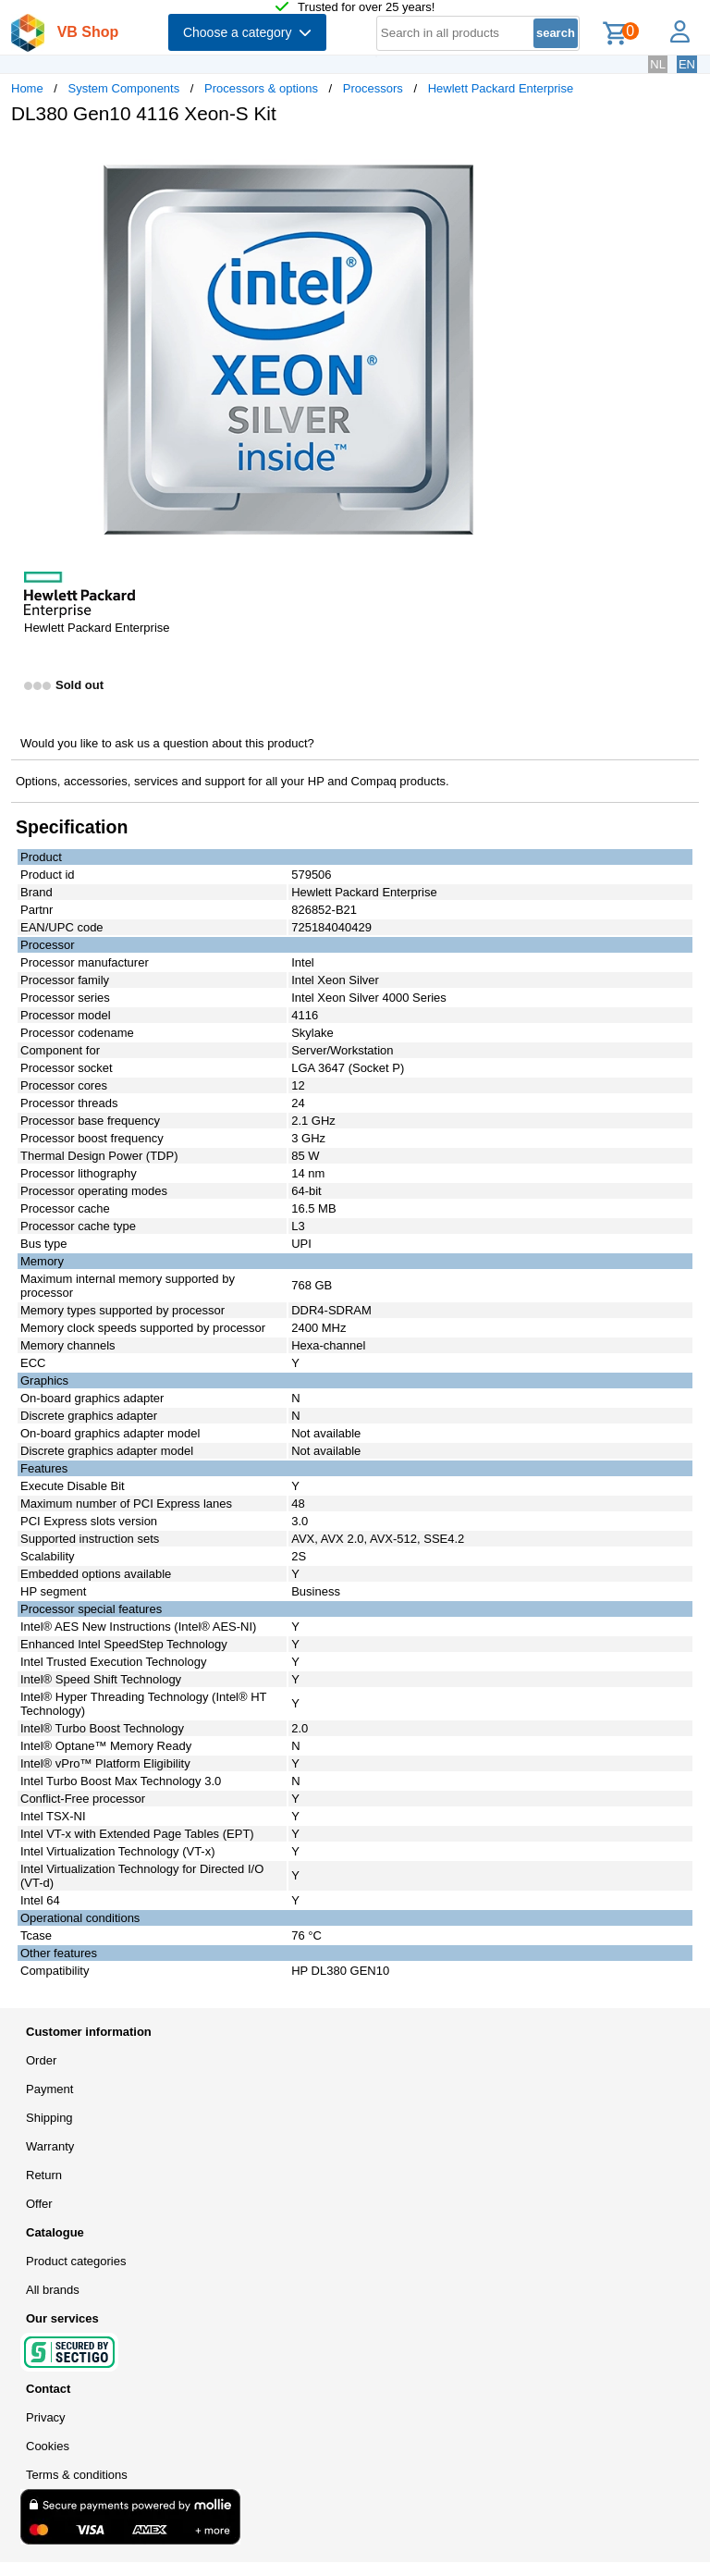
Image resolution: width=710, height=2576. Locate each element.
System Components (124, 88)
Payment (49, 2089)
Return (44, 2175)
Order (41, 2060)
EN (687, 64)
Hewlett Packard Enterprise (501, 88)
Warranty (50, 2146)
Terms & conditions (77, 2475)
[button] (549, 158)
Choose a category (247, 32)
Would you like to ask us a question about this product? (167, 743)
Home (27, 88)
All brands (53, 2290)
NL (658, 64)
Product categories (76, 2261)
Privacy (46, 2417)
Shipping (49, 2118)
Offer (39, 2204)
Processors (373, 88)
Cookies (47, 2446)
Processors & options (261, 88)
